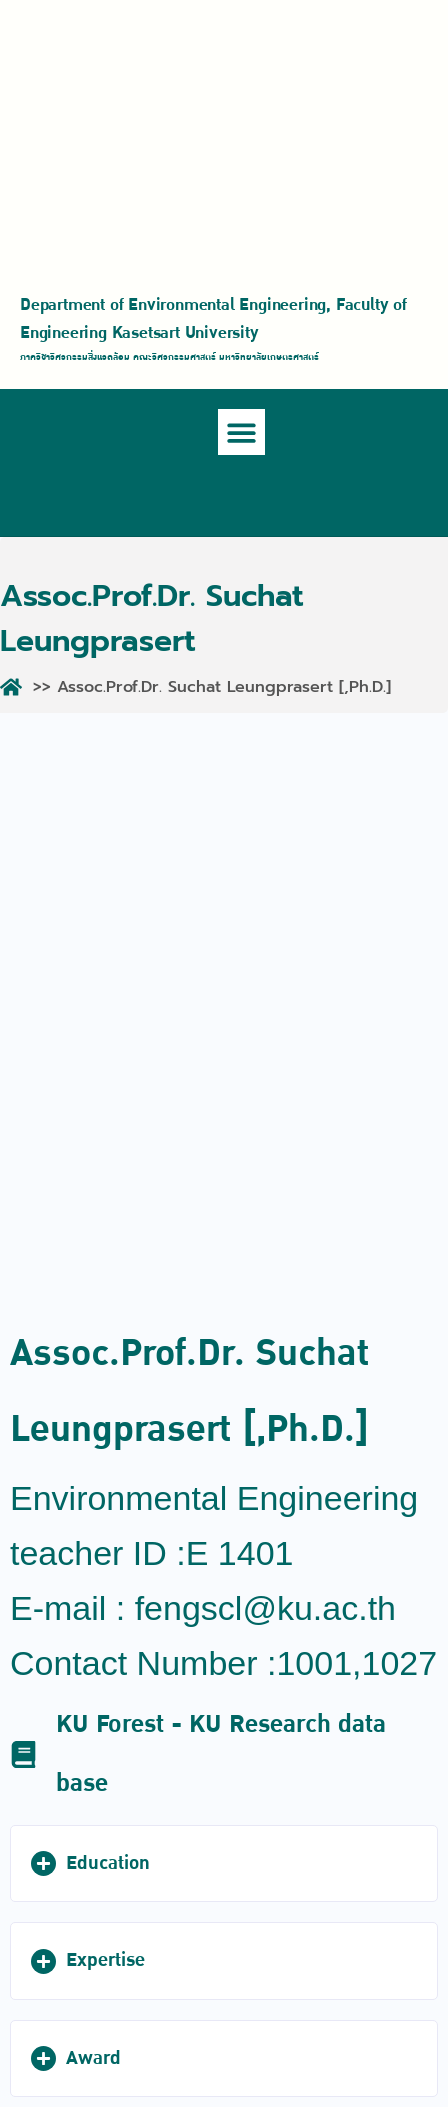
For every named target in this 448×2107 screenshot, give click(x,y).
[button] (241, 432)
